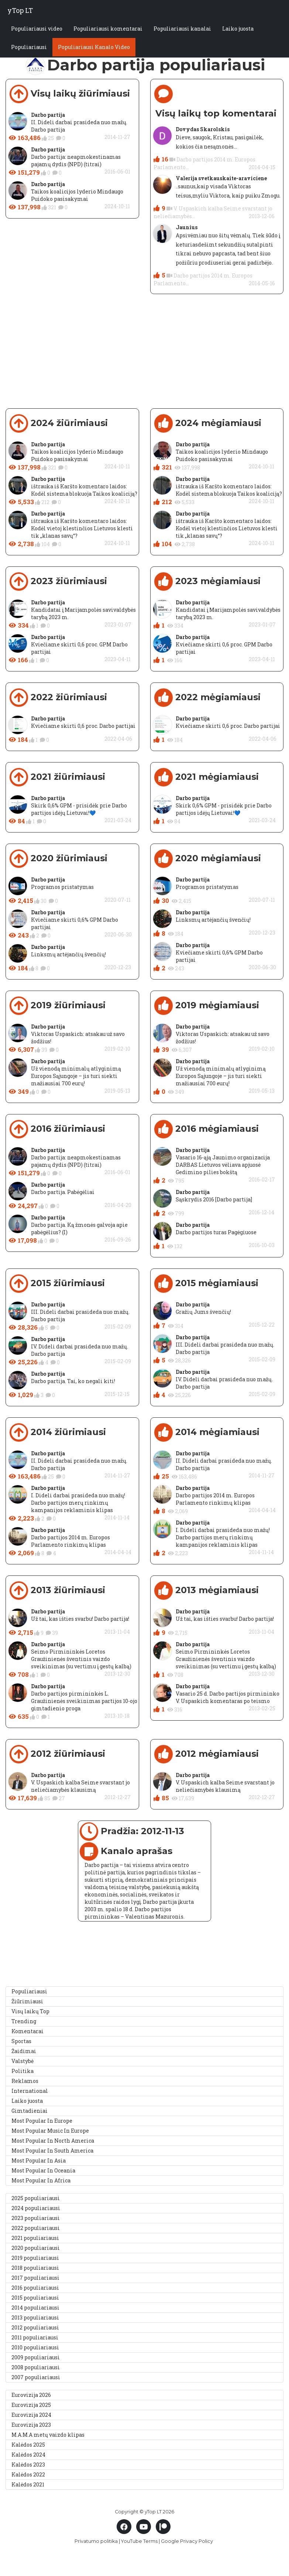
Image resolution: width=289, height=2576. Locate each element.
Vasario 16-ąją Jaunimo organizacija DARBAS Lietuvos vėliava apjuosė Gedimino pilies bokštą (223, 1165)
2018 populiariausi (35, 2267)
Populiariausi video (36, 28)
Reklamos (24, 2080)
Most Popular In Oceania (43, 2170)
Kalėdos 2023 (28, 2464)
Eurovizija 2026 (31, 2394)
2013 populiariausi (35, 2317)
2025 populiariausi (35, 2198)
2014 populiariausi (35, 2307)
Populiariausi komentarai (107, 28)
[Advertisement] (141, 356)
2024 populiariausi (35, 2208)
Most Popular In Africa (40, 2180)
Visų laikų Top (30, 2011)
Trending (23, 2021)
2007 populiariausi (35, 2377)
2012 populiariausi (35, 2327)
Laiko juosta (238, 28)
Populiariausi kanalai (182, 28)
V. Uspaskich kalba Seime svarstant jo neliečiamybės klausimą (80, 1786)
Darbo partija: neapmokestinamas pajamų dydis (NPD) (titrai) (76, 160)
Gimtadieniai (29, 2110)
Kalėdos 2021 (27, 2484)
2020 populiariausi (35, 2247)
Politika (22, 2070)
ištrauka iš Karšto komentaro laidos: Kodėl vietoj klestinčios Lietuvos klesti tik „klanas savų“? (82, 528)
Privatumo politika (96, 2541)
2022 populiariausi (35, 2227)
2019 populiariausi (35, 2257)
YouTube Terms (139, 2541)
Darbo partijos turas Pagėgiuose (216, 1232)
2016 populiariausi (35, 2287)
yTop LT (20, 10)
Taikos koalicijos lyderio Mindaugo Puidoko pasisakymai (77, 195)
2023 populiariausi (35, 2217)
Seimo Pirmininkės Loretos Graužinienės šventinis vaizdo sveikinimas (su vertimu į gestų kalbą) (81, 1659)
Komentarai (27, 2031)
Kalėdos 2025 (28, 2444)
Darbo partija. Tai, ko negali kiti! (73, 1381)
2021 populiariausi (35, 2237)
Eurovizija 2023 (31, 2424)
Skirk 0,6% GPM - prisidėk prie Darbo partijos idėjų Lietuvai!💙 (79, 809)
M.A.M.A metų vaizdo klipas (48, 2434)
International (29, 2090)
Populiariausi (29, 46)
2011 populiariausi (34, 2337)
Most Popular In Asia (38, 2160)
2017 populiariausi (35, 2277)
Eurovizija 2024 (31, 2414)
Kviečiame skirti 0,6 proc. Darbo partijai (83, 725)
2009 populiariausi (35, 2357)
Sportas (21, 2041)
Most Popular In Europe (41, 2120)
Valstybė (22, 2060)
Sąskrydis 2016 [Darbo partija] (214, 1199)
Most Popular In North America (52, 2140)
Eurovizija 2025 (31, 2404)
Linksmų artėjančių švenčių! (68, 954)
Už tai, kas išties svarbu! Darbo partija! (80, 1618)
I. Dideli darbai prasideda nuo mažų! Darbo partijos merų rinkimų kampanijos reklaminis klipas (78, 1503)
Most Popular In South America (52, 2150)
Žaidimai (23, 2051)
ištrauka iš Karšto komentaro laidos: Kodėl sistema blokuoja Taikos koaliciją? (84, 490)
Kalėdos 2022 (28, 2474)
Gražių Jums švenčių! (203, 1311)
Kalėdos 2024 (28, 2454)
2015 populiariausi (35, 2297)
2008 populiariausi (35, 2367)
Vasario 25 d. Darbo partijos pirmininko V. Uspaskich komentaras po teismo (227, 1697)
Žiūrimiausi (27, 2001)
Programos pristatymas (62, 886)
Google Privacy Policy (187, 2541)
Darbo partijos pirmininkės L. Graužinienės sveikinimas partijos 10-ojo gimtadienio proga (84, 1701)
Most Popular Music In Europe (50, 2130)
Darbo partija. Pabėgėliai (62, 1191)
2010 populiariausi (35, 2347)
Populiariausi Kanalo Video (94, 46)
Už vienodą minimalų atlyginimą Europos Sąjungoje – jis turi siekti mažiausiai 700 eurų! (76, 1076)
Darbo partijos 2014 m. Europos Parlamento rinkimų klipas (70, 1541)
